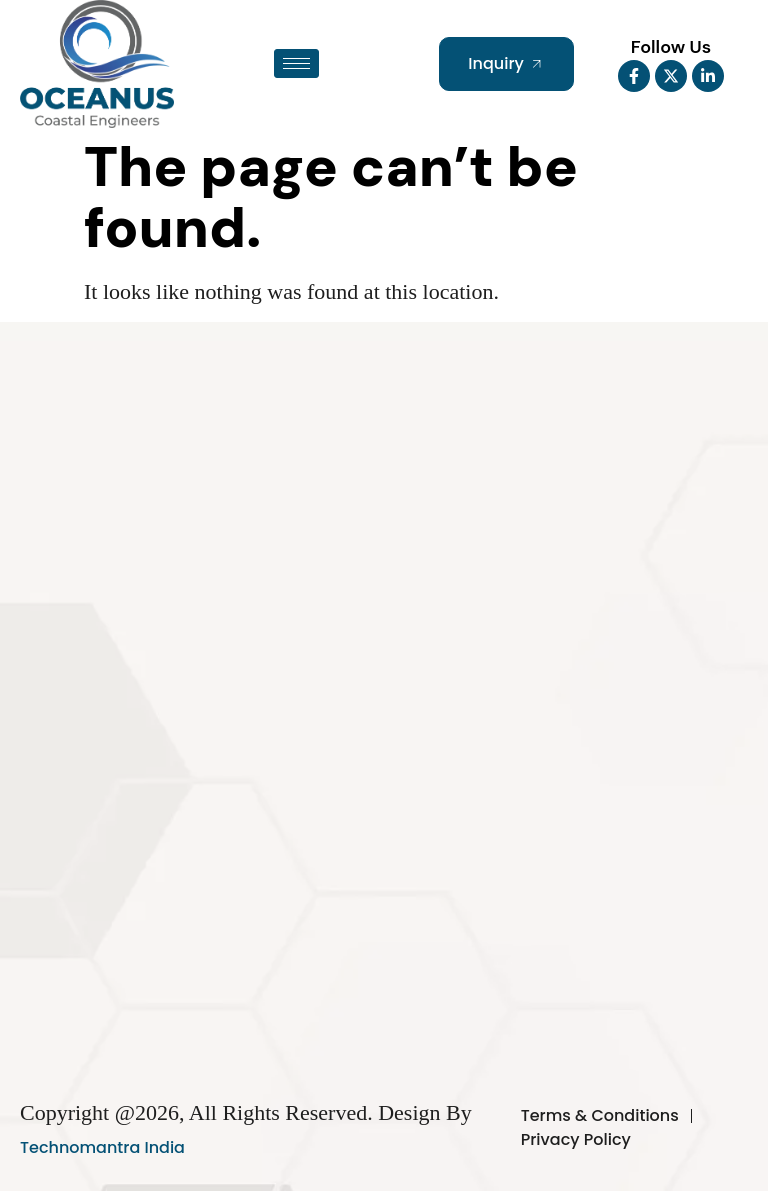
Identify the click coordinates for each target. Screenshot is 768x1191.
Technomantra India (102, 1147)
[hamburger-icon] (296, 63)
